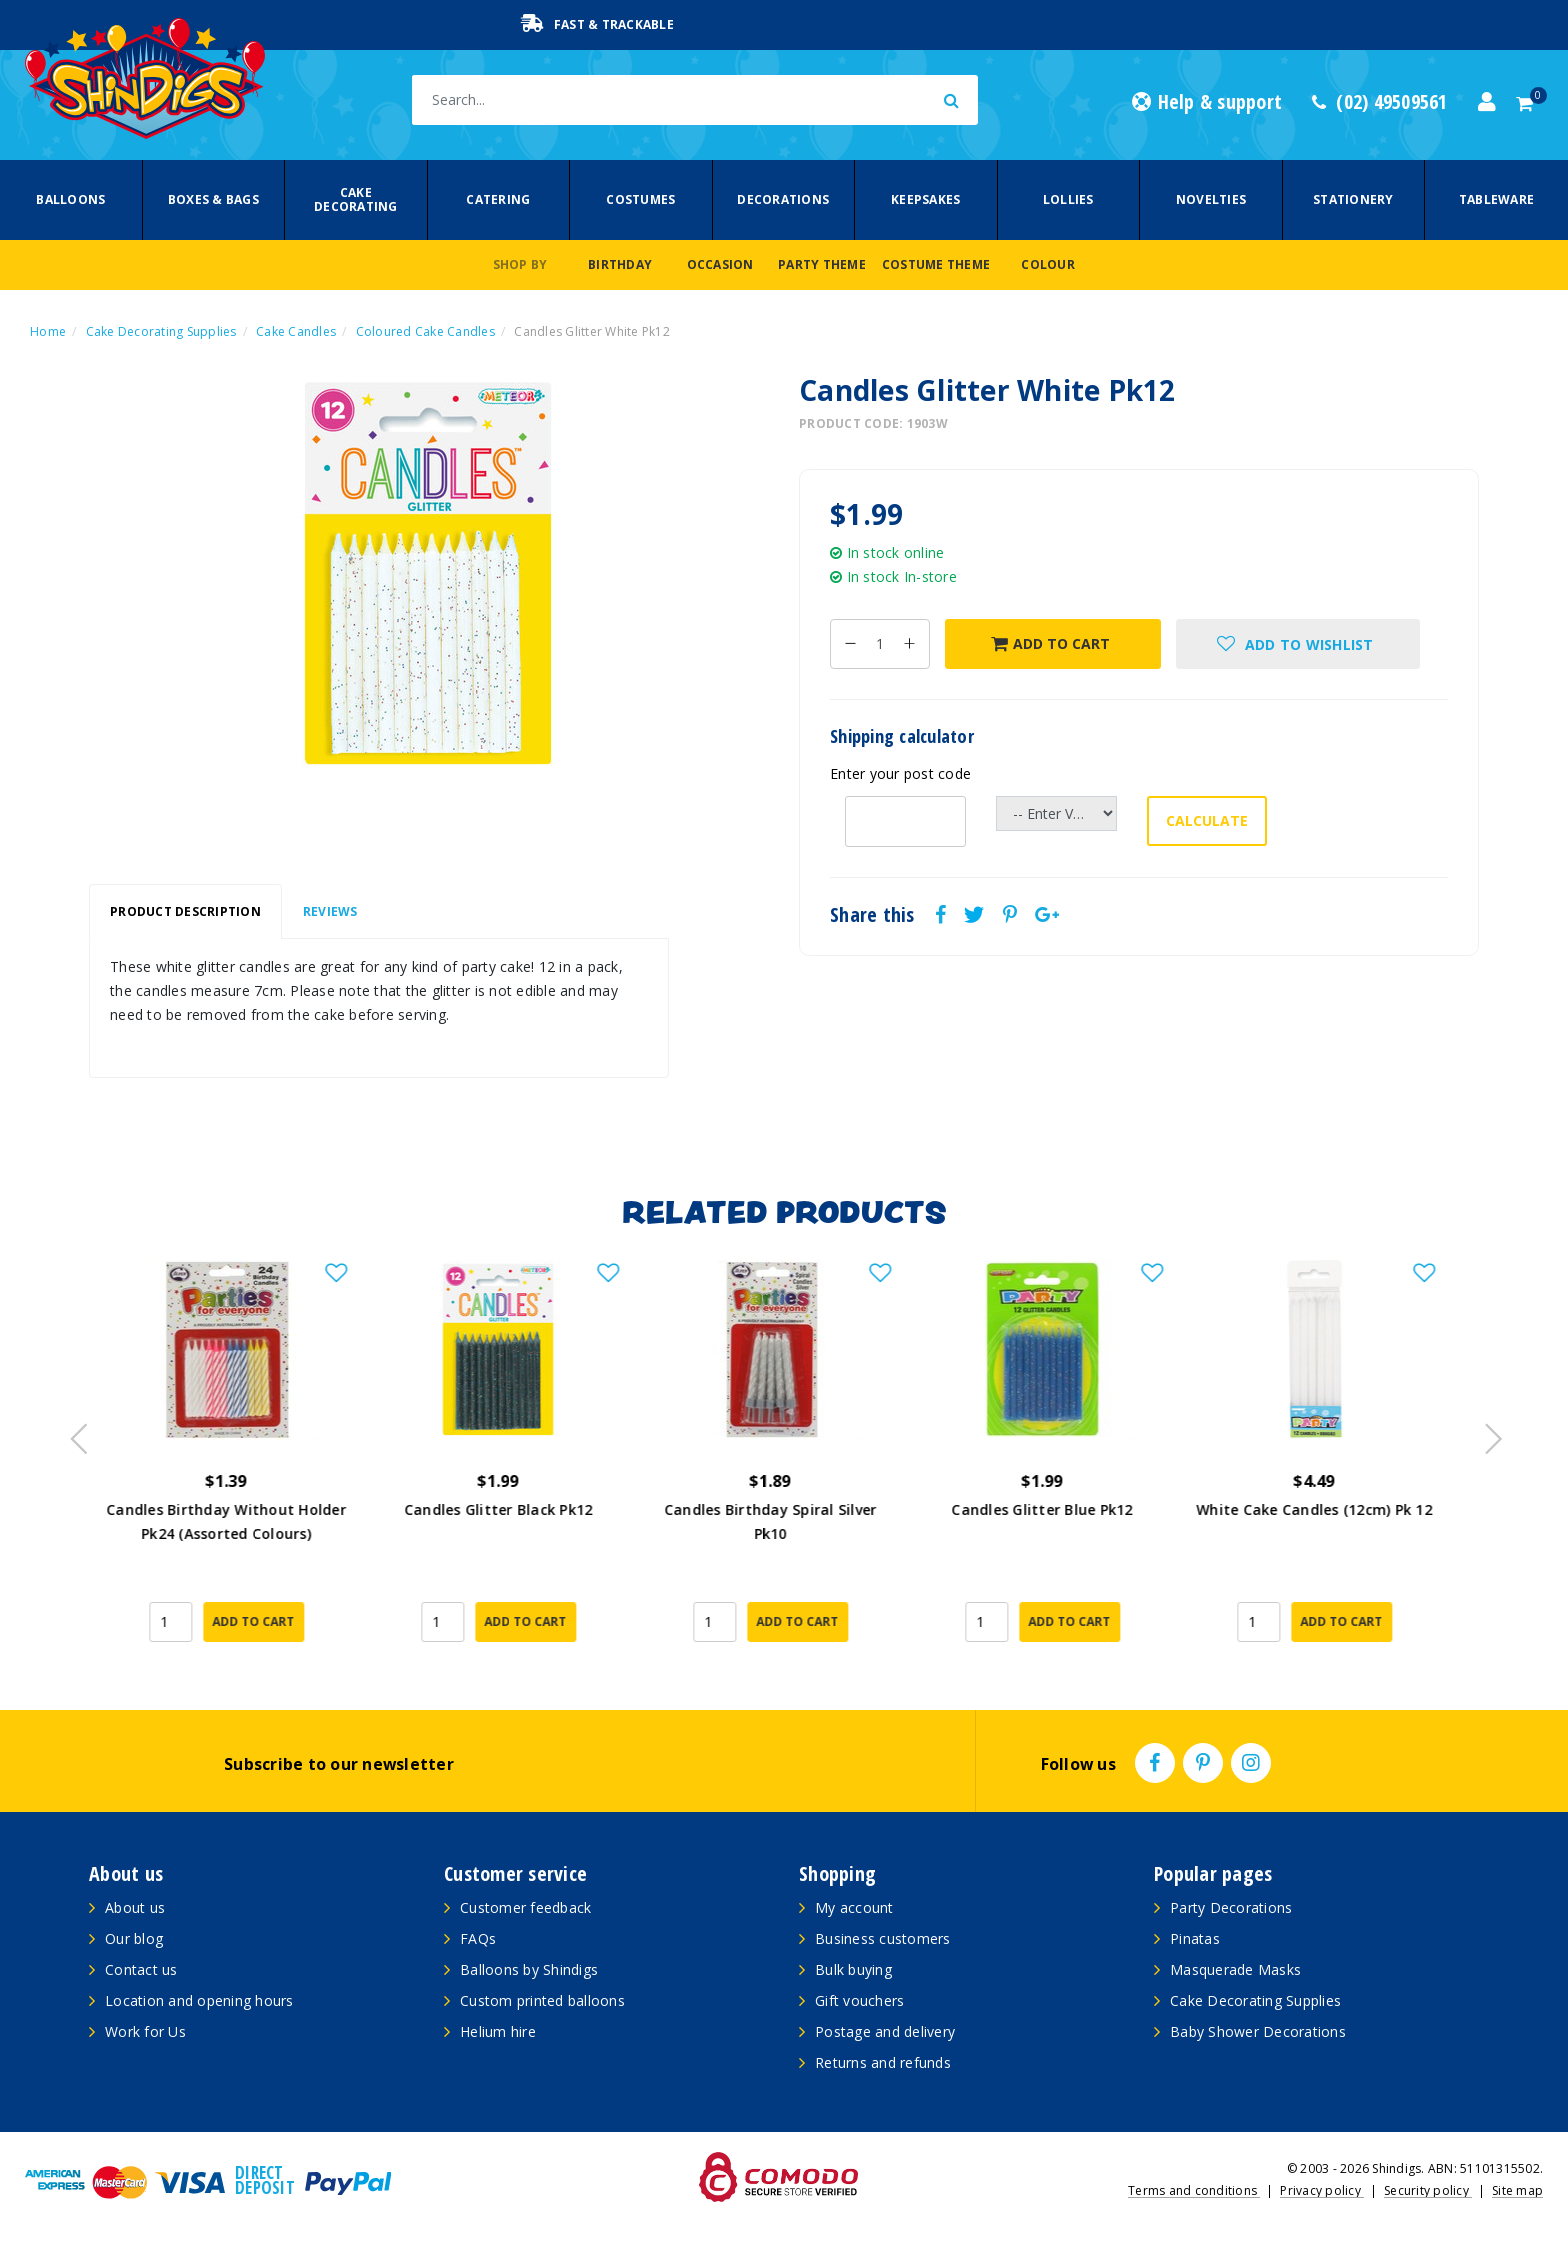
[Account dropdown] (1487, 102)
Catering (498, 199)
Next (1484, 1433)
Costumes (640, 199)
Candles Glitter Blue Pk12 (1055, 1509)
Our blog (134, 1938)
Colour (1048, 264)
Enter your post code (900, 773)
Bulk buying (853, 1969)
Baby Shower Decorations (1258, 2031)
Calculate (1207, 820)
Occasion (720, 264)
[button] (1298, 644)
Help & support (1207, 102)
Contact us (141, 1969)
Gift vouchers (859, 2000)
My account (854, 1907)
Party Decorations (1231, 1907)
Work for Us (145, 2031)
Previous (74, 1433)
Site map (1517, 2190)
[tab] (185, 912)
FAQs (478, 1938)
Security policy (1428, 2190)
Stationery (1353, 199)
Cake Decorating (356, 199)
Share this (872, 915)
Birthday (620, 264)
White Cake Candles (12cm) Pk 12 (1328, 1509)
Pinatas (1195, 1938)
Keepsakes (925, 199)
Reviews (330, 911)
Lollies (1068, 199)
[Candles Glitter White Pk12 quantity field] (880, 644)
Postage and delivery (885, 2031)
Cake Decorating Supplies (1255, 2000)
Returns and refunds (883, 2062)
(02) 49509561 (1380, 102)
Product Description (185, 911)
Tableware (1496, 199)
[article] (240, 1465)
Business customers (883, 1938)
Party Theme (822, 264)
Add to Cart (1050, 643)
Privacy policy (1322, 2190)
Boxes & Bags (213, 199)
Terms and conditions (1194, 2190)
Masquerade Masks (1235, 1969)
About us (135, 1907)
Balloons (70, 199)
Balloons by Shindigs (529, 1969)
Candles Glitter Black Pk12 (512, 1509)
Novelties (1211, 199)
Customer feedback (525, 1907)
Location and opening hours (199, 2000)
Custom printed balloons (542, 2000)
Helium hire (498, 2031)
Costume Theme (936, 264)
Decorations (783, 199)
